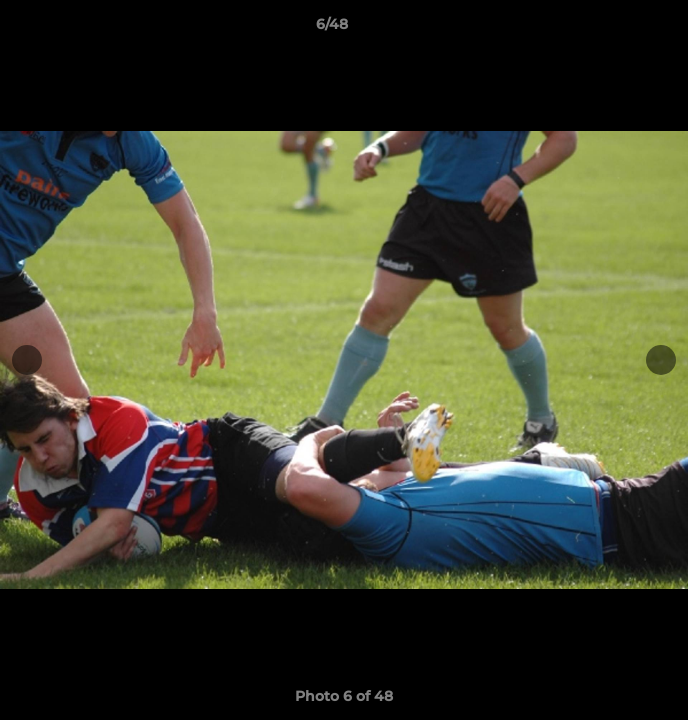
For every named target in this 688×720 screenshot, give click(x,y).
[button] (616, 29)
